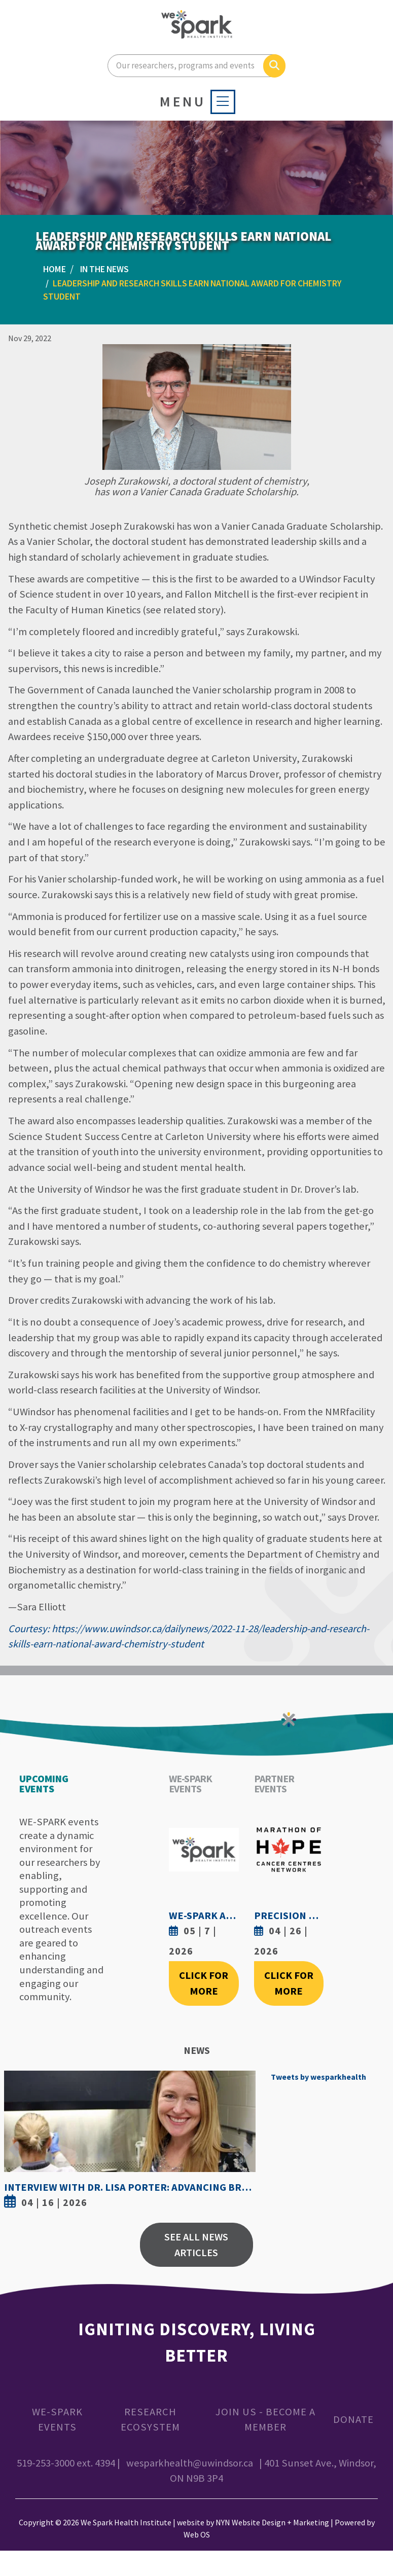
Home (54, 269)
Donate (353, 2419)
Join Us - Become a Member (265, 2419)
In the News (104, 269)
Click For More (203, 1983)
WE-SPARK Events (57, 2419)
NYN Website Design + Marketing (272, 2522)
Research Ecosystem (150, 2419)
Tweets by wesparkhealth (318, 2077)
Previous (14, 2142)
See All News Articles (196, 2244)
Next (245, 2142)
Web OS (197, 2534)
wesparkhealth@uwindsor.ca (189, 2463)
